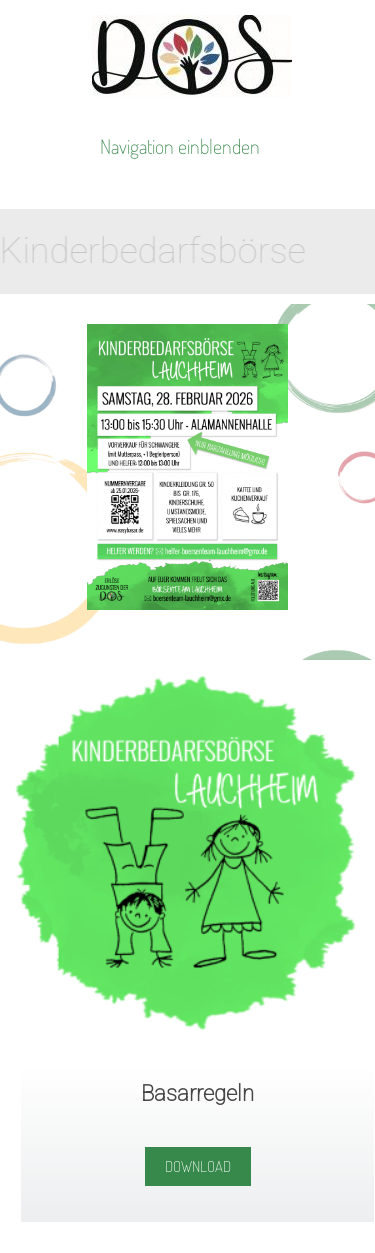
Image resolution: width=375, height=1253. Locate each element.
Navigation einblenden (180, 146)
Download (198, 1166)
